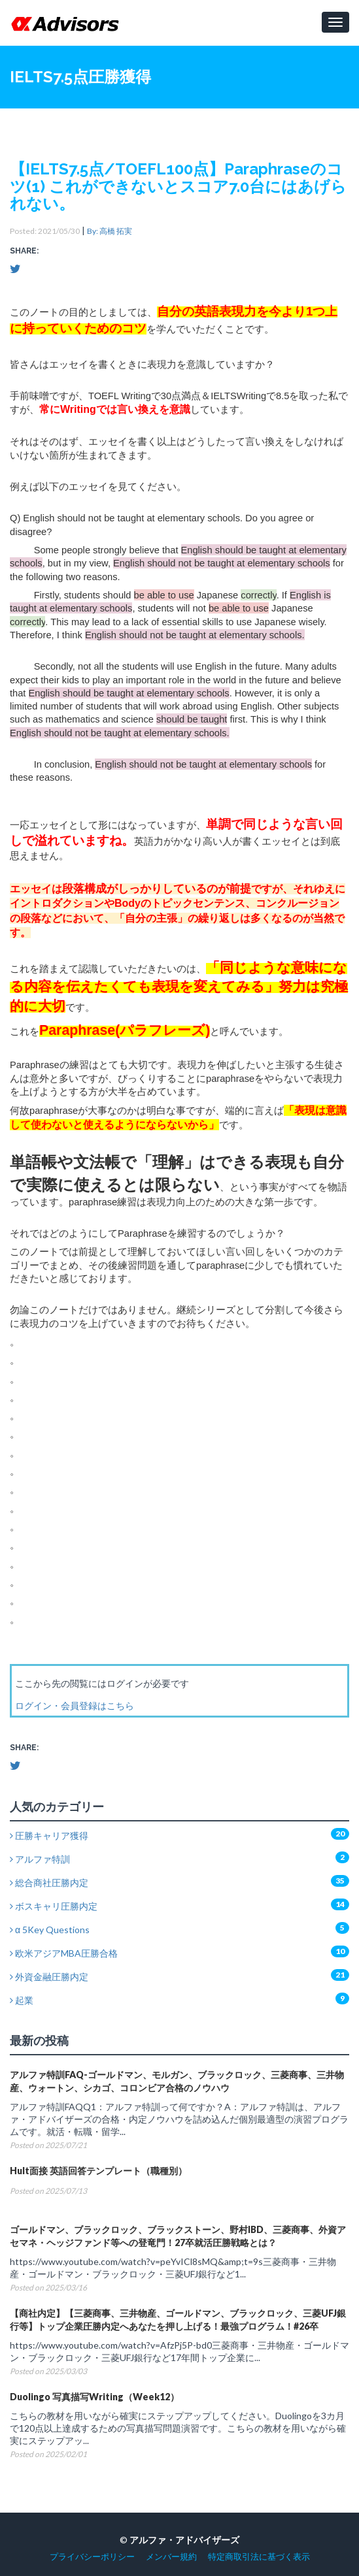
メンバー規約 (171, 2557)
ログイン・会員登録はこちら (74, 1705)
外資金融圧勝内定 (49, 1976)
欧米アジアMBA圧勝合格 (64, 1953)
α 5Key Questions (50, 1929)
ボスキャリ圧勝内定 (53, 1906)
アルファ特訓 (40, 1859)
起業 (21, 2000)
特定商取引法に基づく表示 (259, 2557)
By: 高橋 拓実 (109, 231)
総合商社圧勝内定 (49, 1882)
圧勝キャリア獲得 (49, 1835)
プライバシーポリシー (92, 2557)
